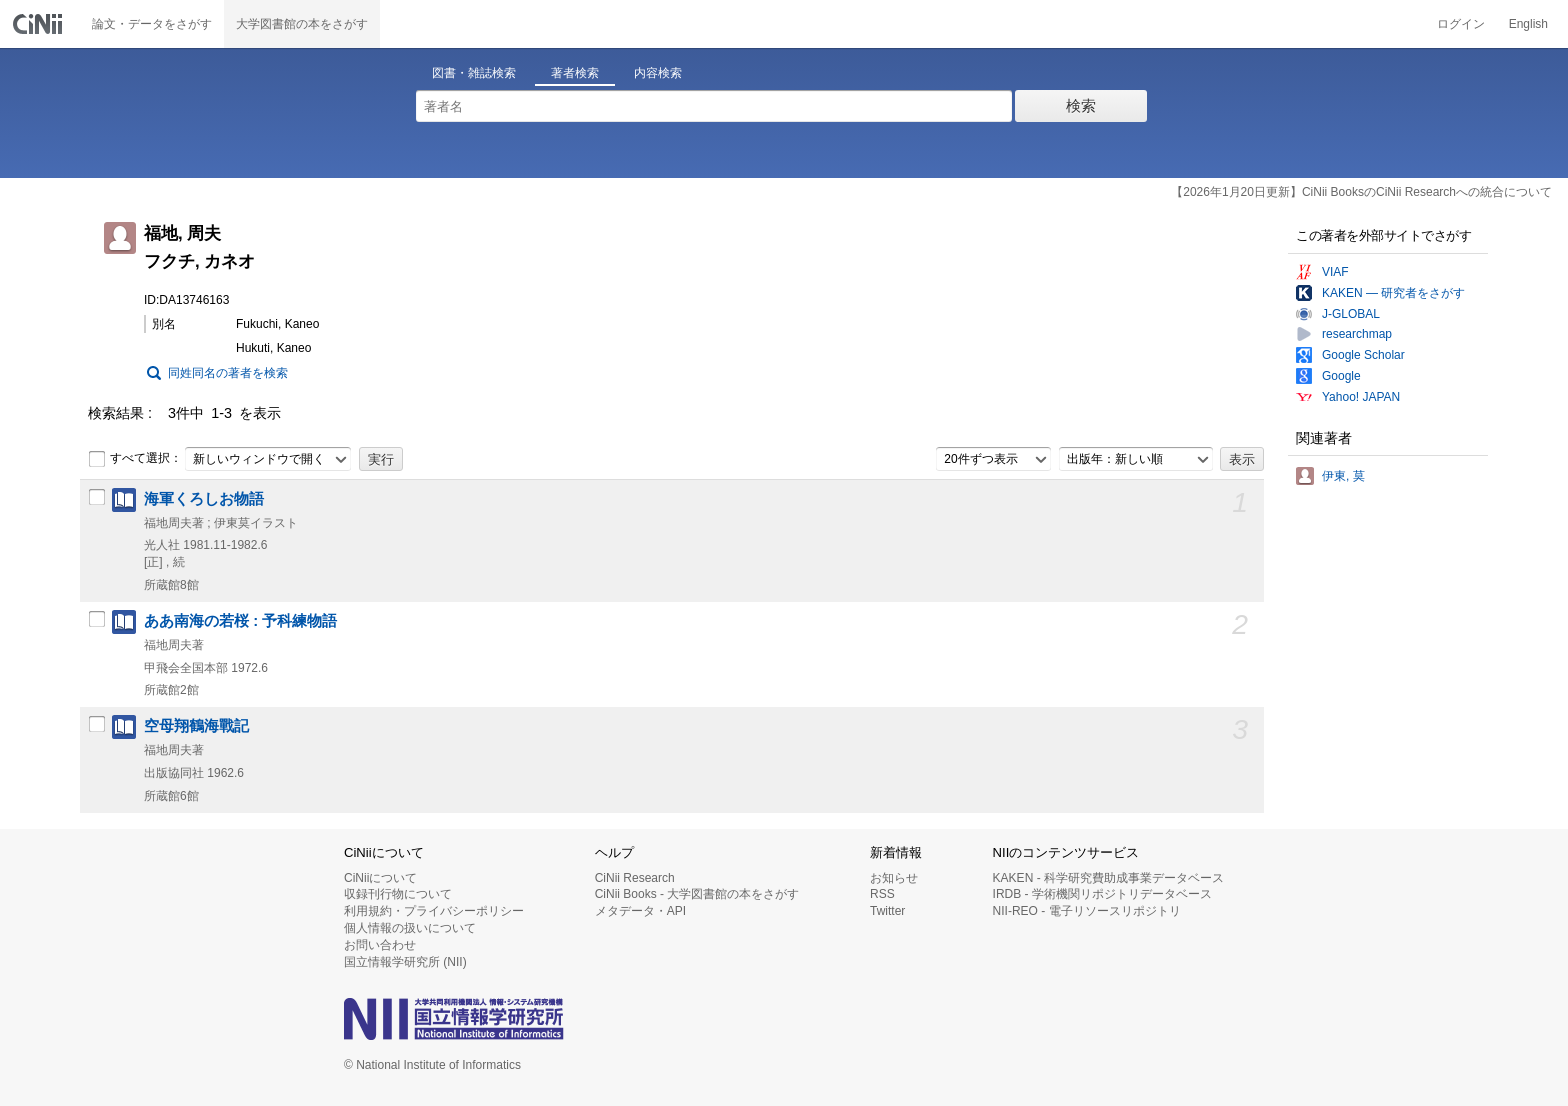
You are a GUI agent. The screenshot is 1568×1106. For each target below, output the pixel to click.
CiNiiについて (380, 878)
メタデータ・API (640, 911)
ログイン (1461, 24)
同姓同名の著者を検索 (228, 373)
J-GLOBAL (1351, 314)
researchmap (1357, 334)
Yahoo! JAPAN (1361, 397)
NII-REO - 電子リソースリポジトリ (1087, 911)
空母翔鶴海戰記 (196, 726)
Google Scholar (1363, 355)
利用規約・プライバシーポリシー (434, 911)
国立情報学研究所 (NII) (405, 962)
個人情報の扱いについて (410, 928)
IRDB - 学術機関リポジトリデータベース (1102, 894)
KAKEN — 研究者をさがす (1393, 293)
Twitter (887, 911)
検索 (1081, 105)
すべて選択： (135, 459)
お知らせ (894, 878)
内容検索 (658, 73)
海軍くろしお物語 (204, 499)
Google (1341, 376)
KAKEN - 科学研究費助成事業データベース (1108, 878)
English (1528, 24)
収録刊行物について (398, 894)
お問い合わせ (380, 945)
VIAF (1335, 272)
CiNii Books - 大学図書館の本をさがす (697, 894)
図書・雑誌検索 (474, 73)
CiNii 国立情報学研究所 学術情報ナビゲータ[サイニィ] (40, 24)
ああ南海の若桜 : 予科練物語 (240, 621)
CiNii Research (635, 878)
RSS (882, 894)
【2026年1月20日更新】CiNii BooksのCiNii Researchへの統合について (1361, 192)
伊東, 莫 (1343, 476)
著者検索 (575, 73)
